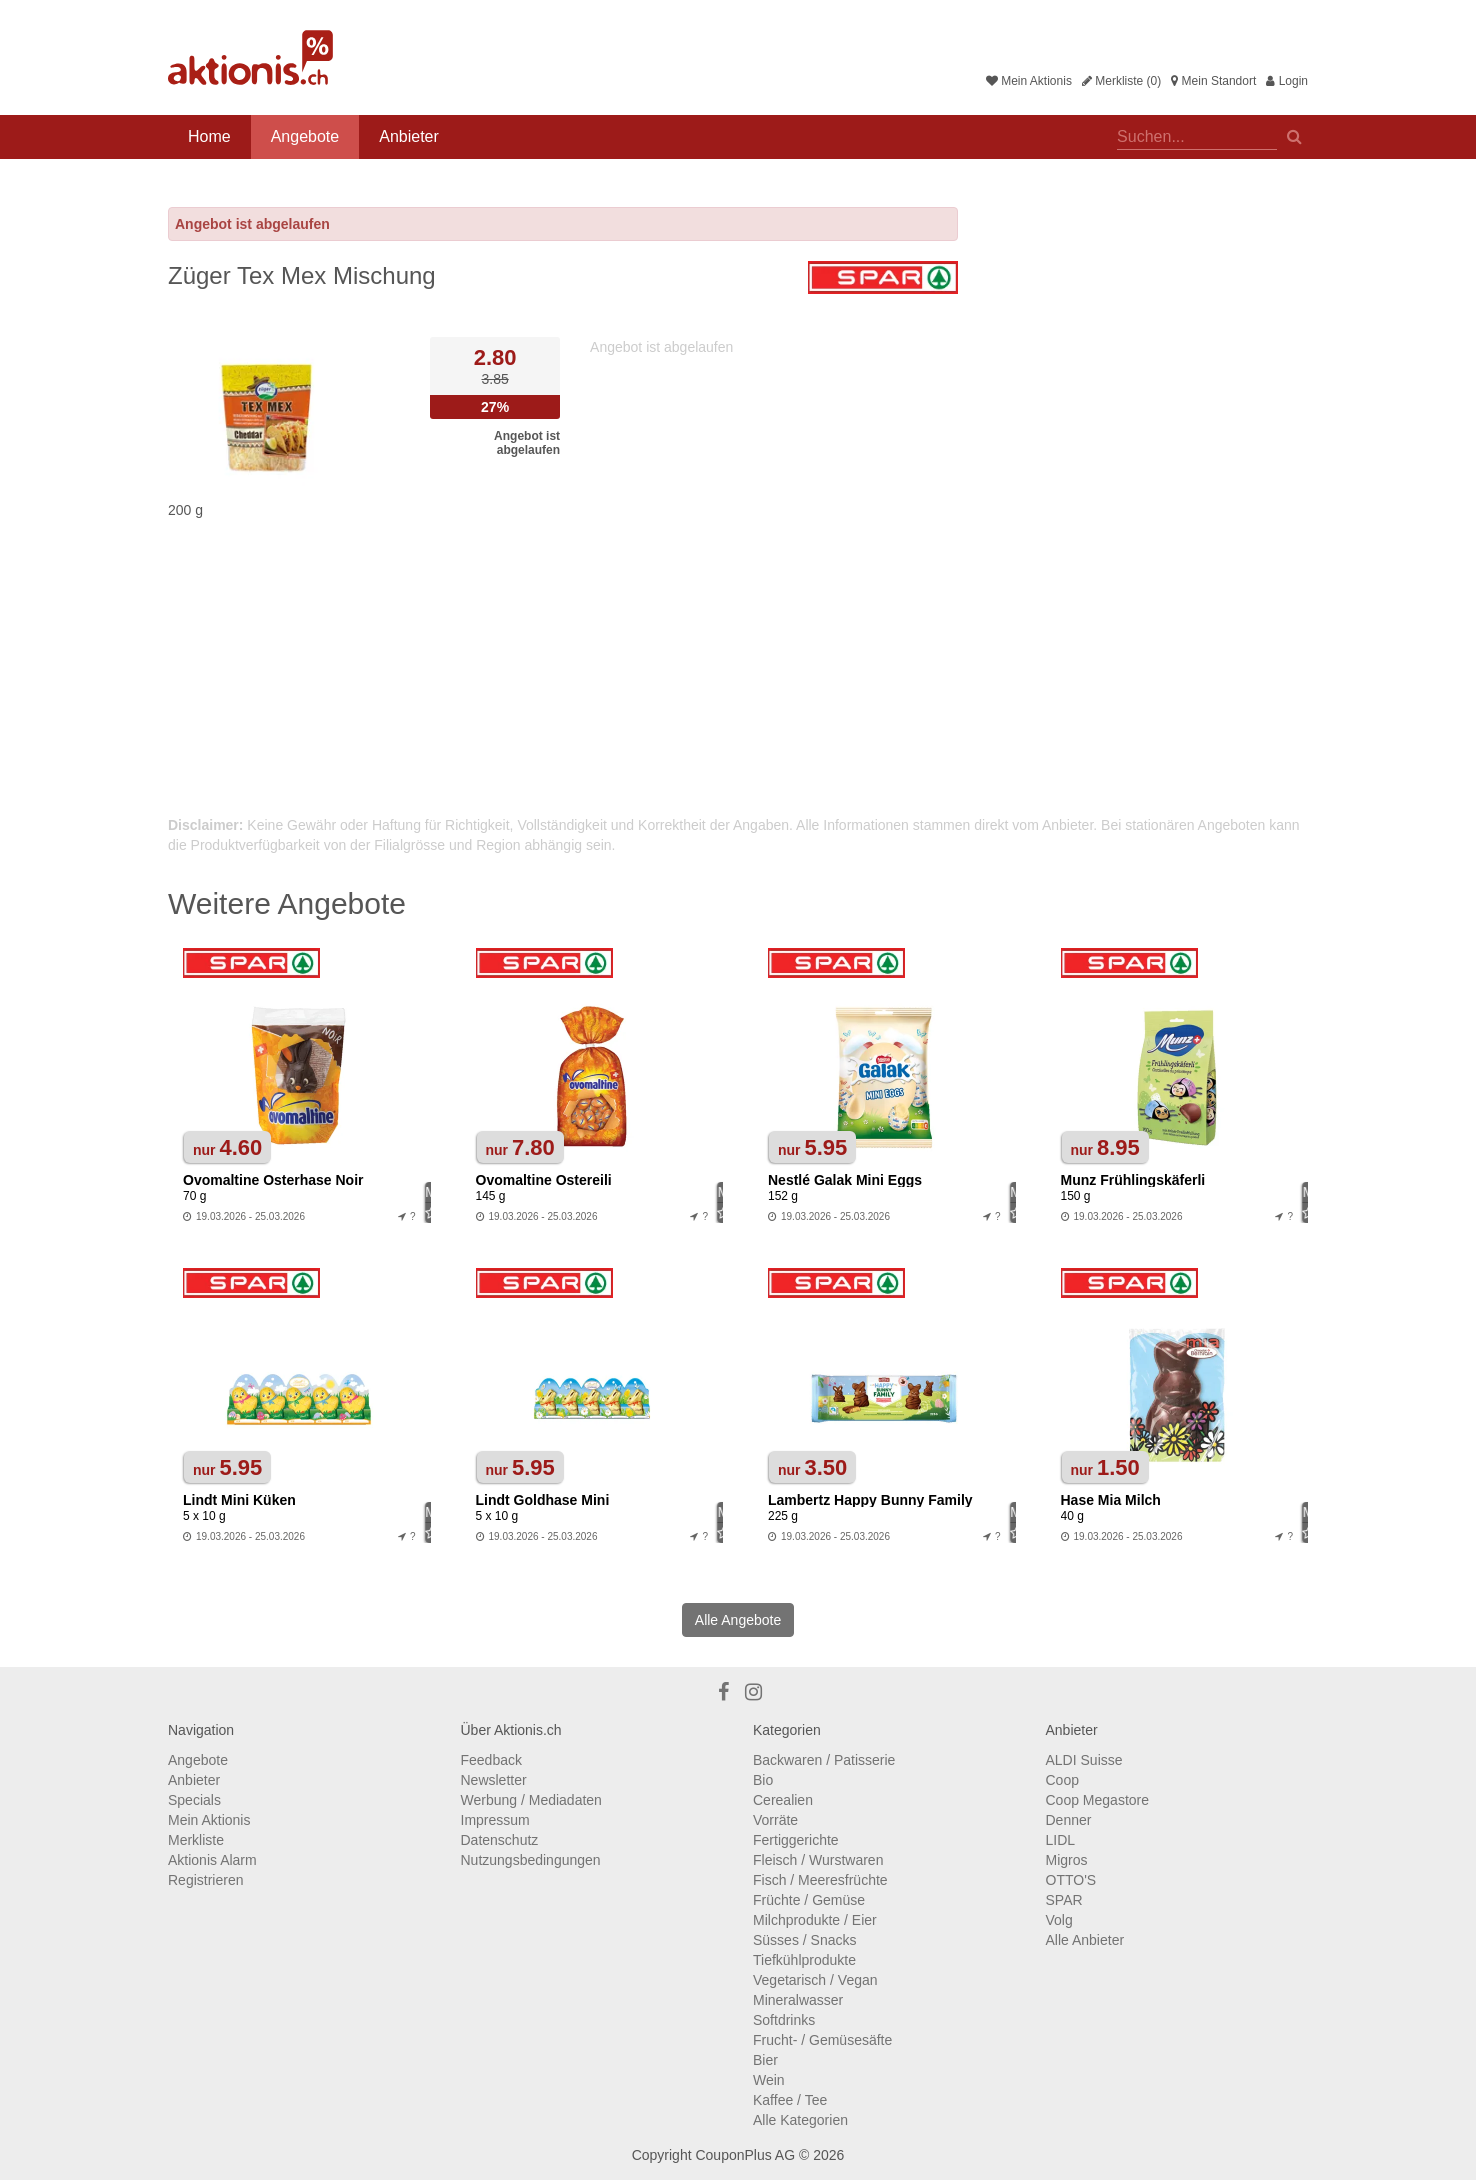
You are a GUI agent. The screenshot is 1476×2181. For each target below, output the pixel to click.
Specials (194, 1800)
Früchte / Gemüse (809, 1900)
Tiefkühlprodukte (804, 1960)
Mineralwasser (798, 2000)
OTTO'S (1071, 1880)
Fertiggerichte (796, 1840)
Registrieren (205, 1880)
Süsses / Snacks (805, 1940)
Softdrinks (784, 2020)
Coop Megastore (1098, 1800)
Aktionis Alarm (212, 1860)
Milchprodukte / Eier (815, 1920)
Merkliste (196, 1840)
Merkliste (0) (1121, 81)
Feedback (491, 1760)
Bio (763, 1780)
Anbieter (409, 136)
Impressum (495, 1820)
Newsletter (494, 1780)
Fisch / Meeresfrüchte (820, 1880)
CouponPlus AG (745, 2155)
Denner (1069, 1820)
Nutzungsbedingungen (531, 1860)
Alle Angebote (738, 1620)
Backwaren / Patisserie (824, 1760)
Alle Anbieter (1085, 1940)
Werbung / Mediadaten (531, 1800)
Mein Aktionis (1029, 81)
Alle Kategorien (800, 2120)
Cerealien (783, 1800)
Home (209, 136)
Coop (1062, 1780)
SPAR (1064, 1900)
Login (1287, 81)
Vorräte (775, 1820)
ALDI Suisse (1084, 1760)
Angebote (305, 136)
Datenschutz (500, 1840)
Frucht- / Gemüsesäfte (822, 2040)
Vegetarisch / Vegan (815, 1980)
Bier (765, 2060)
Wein (769, 2080)
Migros (1067, 1860)
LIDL (1061, 1840)
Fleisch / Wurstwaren (818, 1860)
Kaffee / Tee (790, 2100)
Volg (1059, 1920)
